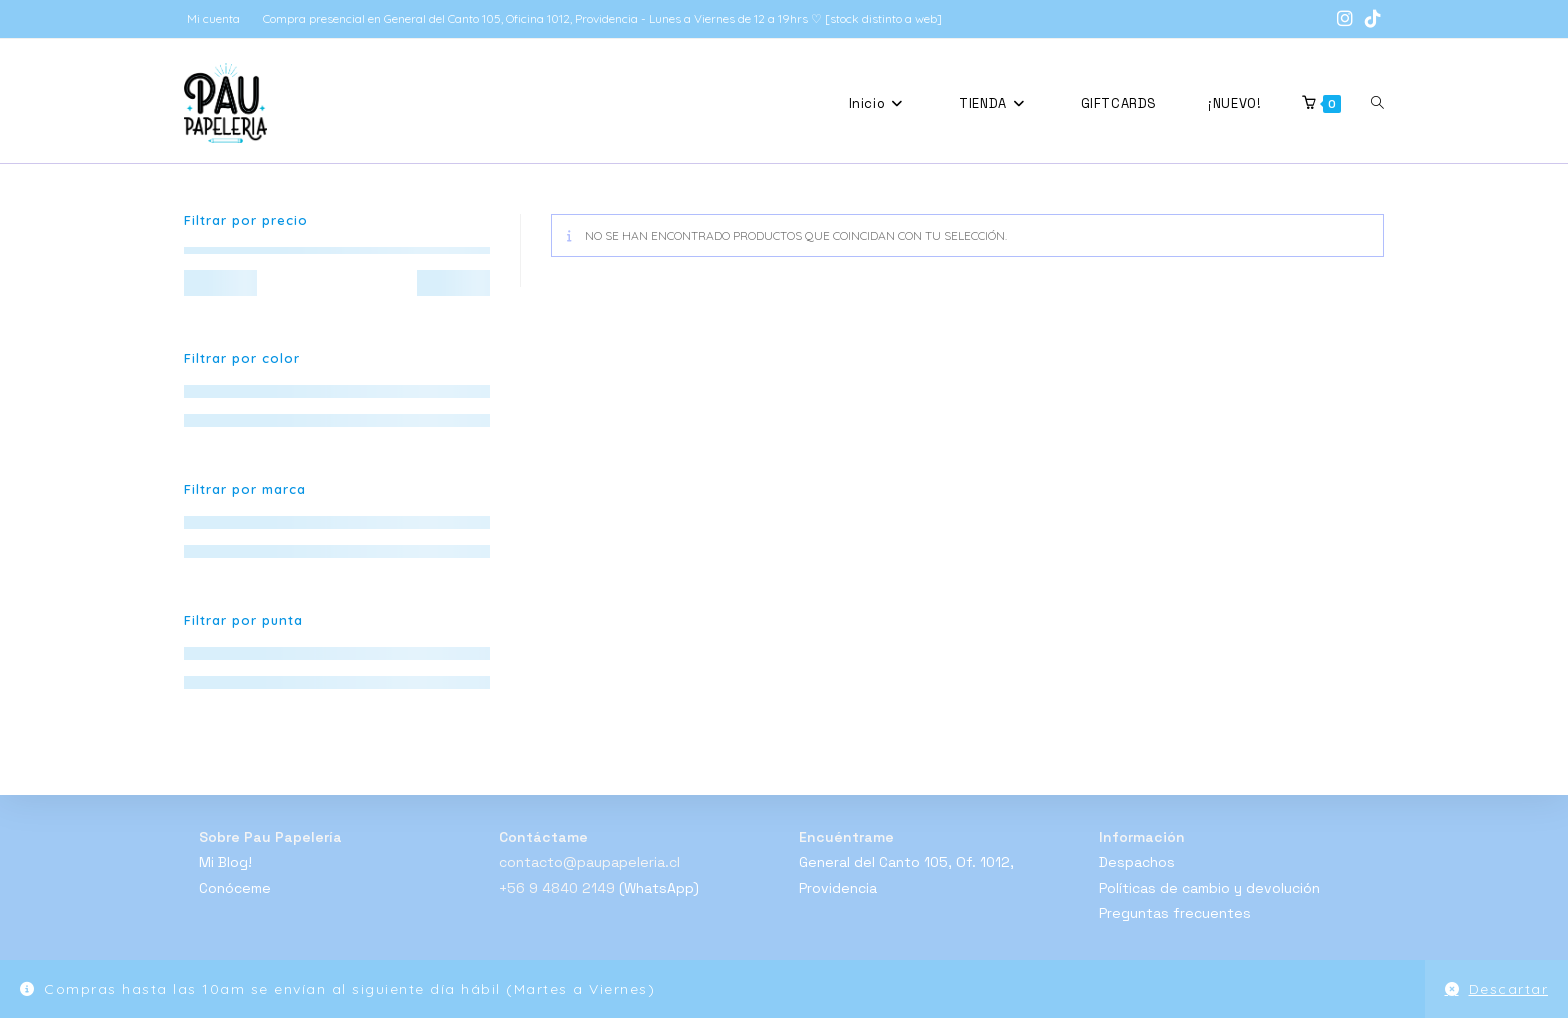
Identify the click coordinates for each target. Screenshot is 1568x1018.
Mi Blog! (225, 862)
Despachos (1137, 862)
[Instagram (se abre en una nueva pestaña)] (1345, 19)
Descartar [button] (1509, 989)
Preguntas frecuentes (1175, 913)
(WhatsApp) (659, 888)
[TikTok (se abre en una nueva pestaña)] (1370, 19)
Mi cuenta (213, 18)
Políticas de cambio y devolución (1209, 888)
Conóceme (235, 888)
